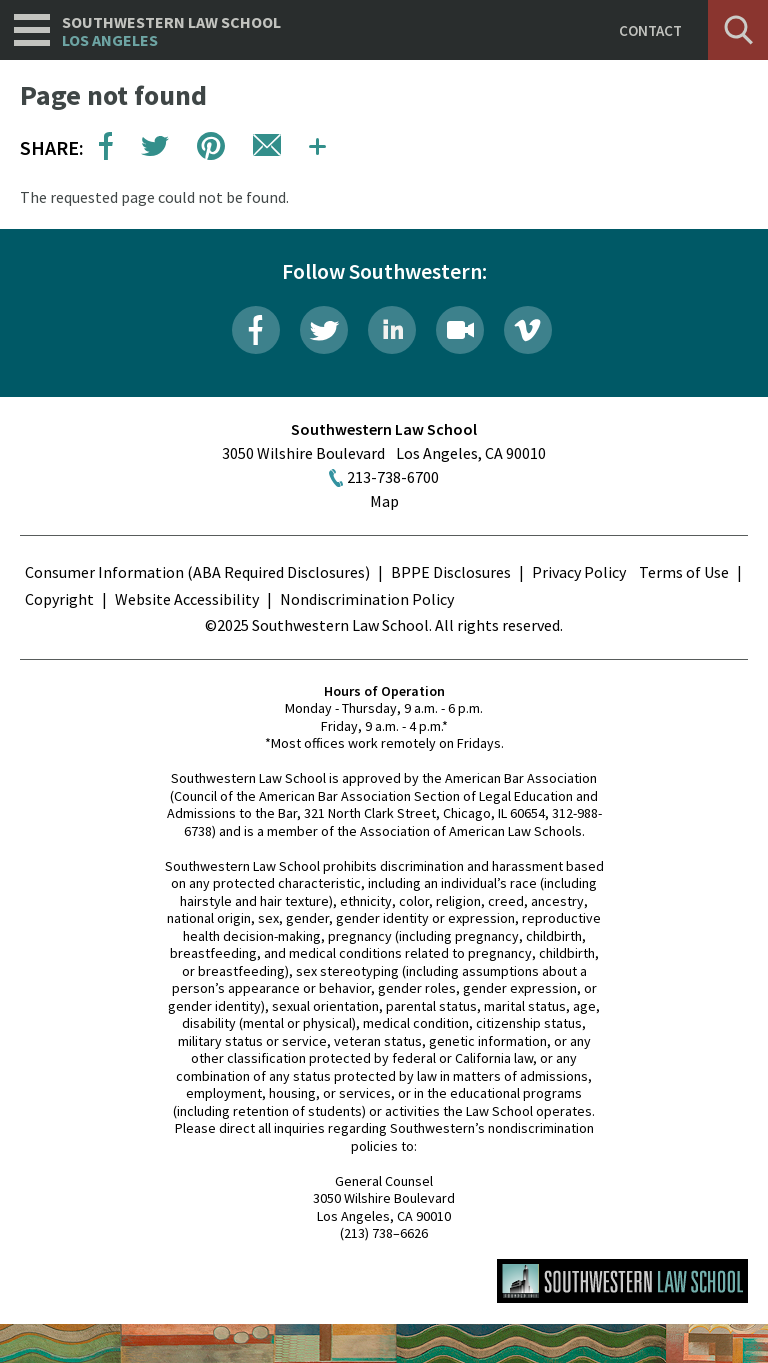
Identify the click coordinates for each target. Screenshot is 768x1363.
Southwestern (171, 31)
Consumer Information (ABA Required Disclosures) (197, 572)
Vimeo (528, 330)
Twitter (324, 330)
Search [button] (738, 30)
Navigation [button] (32, 30)
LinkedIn (392, 330)
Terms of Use (684, 572)
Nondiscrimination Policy (367, 599)
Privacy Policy (579, 572)
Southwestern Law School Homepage (622, 1281)
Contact (650, 30)
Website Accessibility (187, 599)
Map (384, 501)
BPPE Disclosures (451, 572)
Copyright (59, 599)
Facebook (256, 330)
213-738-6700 (393, 477)
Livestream (460, 330)
